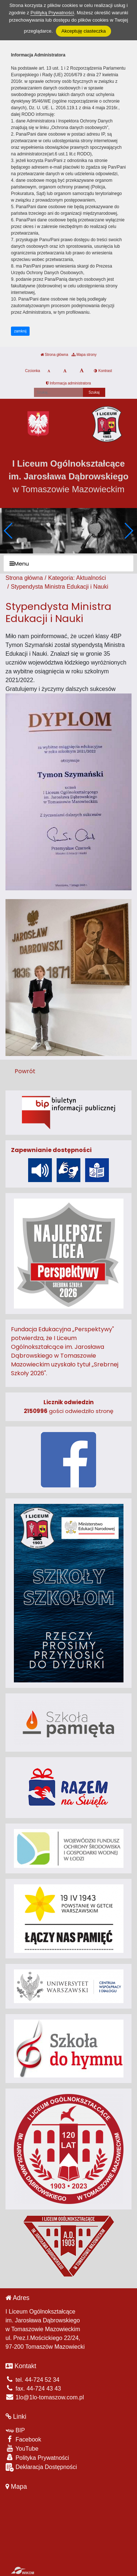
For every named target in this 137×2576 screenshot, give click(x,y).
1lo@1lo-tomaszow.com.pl (44, 2397)
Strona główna (54, 355)
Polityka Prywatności (37, 2457)
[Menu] (68, 563)
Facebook (23, 2439)
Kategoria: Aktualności (77, 578)
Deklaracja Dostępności (41, 2467)
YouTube (21, 2448)
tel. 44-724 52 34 (32, 2380)
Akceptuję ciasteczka (83, 31)
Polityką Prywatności (52, 12)
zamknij (20, 331)
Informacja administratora (68, 383)
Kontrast (103, 371)
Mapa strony (84, 355)
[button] (128, 531)
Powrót (25, 1071)
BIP (15, 2430)
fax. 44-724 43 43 (33, 2388)
